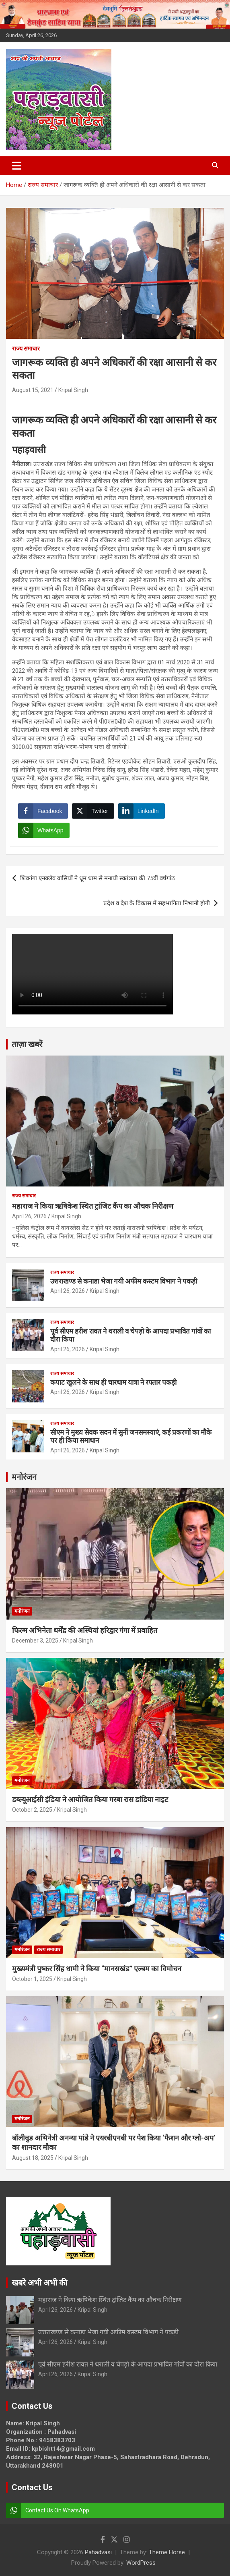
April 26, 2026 (29, 1216)
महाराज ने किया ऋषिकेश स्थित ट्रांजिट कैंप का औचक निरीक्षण (92, 1206)
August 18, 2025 (32, 2158)
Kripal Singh (73, 390)
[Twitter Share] (93, 811)
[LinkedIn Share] (141, 811)
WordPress (141, 2562)
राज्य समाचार (26, 348)
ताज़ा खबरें (27, 1044)
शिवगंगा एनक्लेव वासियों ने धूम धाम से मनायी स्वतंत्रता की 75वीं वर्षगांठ (97, 878)
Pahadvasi (98, 2552)
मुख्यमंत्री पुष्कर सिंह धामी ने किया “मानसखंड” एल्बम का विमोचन (96, 1968)
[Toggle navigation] (16, 165)
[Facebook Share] (43, 811)
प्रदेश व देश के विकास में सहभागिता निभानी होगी (156, 903)
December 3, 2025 (35, 1640)
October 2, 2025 (32, 1810)
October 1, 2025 (32, 1979)
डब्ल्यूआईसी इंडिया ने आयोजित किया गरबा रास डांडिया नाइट (90, 1799)
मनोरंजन (24, 1477)
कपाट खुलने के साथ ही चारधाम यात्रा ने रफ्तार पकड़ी (113, 1382)
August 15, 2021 (32, 390)
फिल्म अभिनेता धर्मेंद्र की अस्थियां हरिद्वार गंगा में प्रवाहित (84, 1630)
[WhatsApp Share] (44, 830)
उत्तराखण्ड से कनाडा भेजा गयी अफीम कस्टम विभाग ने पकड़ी (123, 1281)
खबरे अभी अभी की (39, 2283)
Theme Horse (167, 2552)
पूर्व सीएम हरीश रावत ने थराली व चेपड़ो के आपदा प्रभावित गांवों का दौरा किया (127, 2364)
